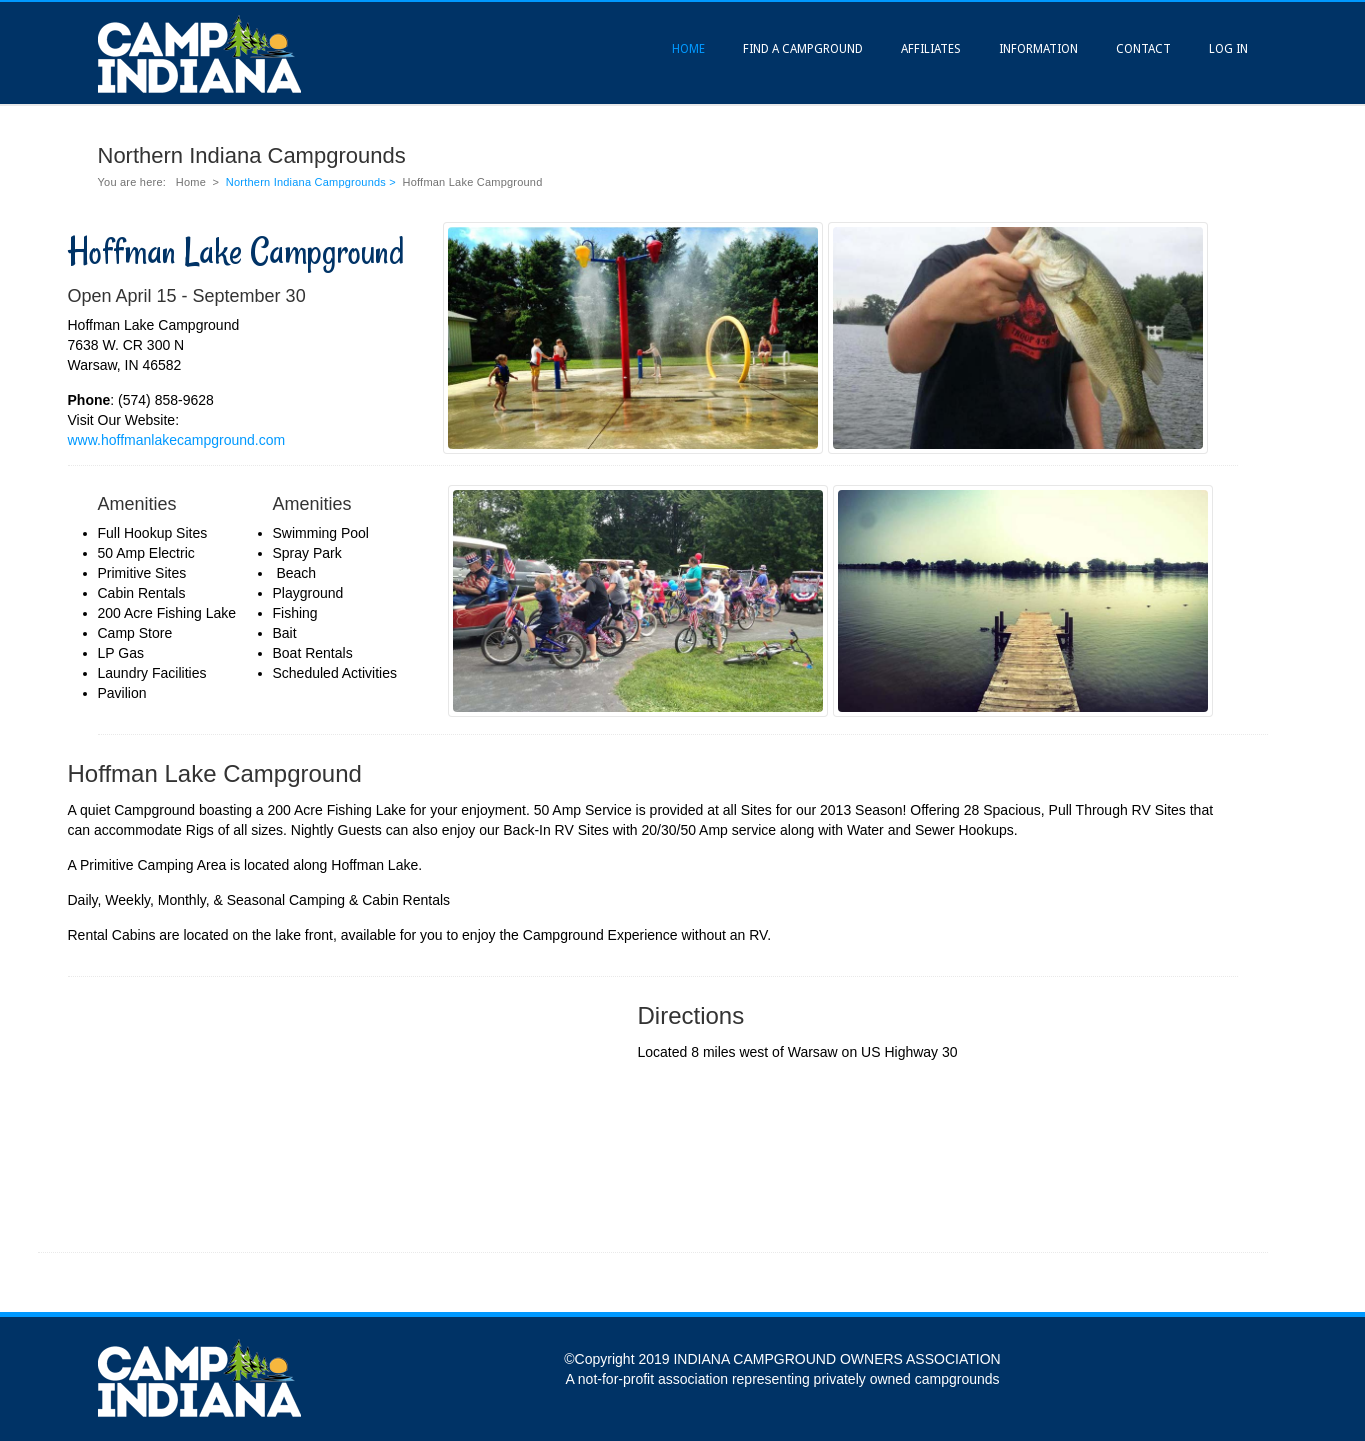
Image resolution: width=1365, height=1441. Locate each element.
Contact (1143, 49)
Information (1038, 49)
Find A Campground (803, 49)
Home (688, 49)
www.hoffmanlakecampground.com (177, 440)
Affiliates (931, 49)
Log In (1228, 49)
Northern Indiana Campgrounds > (312, 182)
